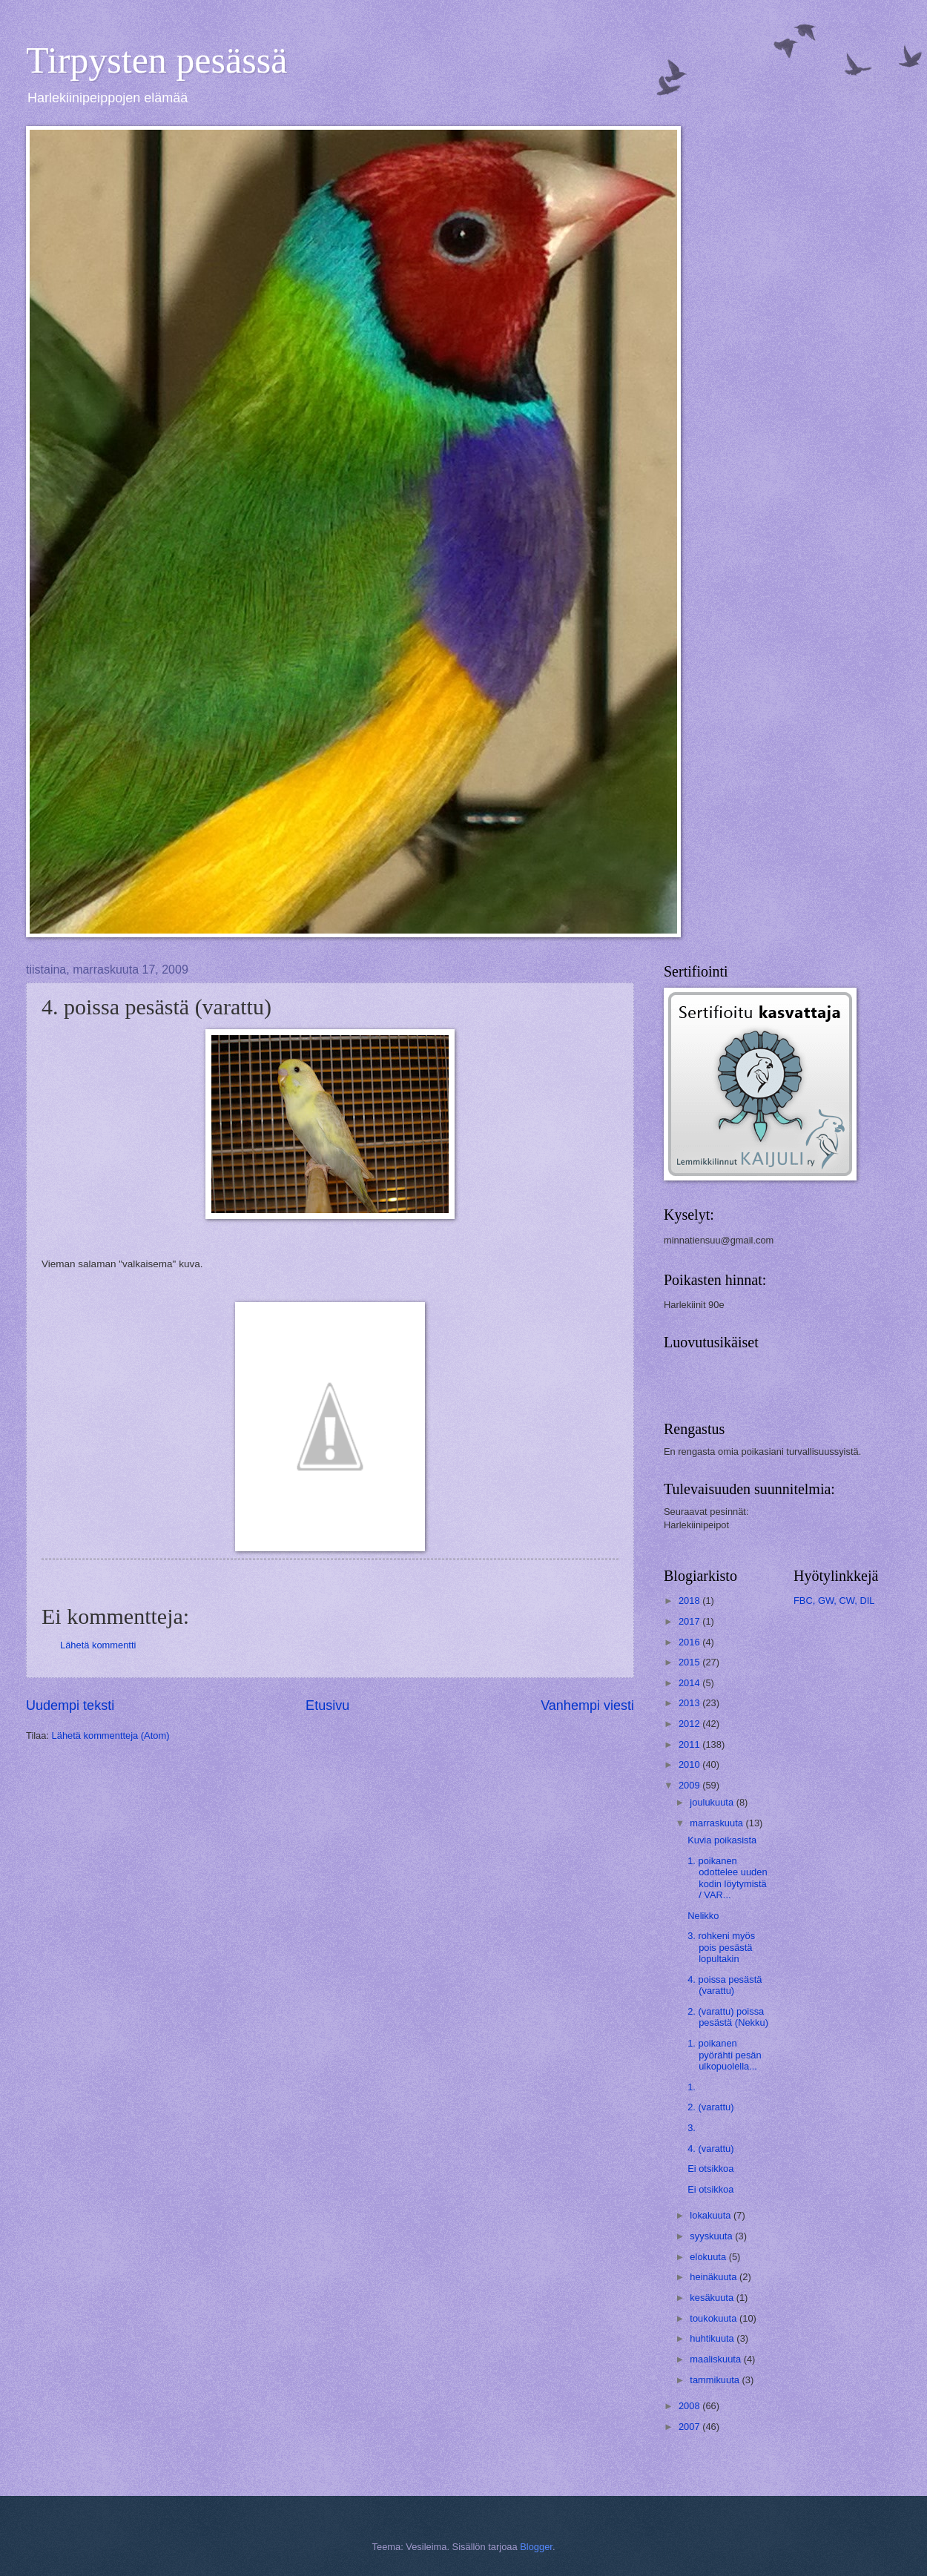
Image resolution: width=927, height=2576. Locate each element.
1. (691, 2087)
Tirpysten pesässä (156, 60)
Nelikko (703, 1915)
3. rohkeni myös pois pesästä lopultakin (721, 1947)
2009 (690, 1785)
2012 (690, 1723)
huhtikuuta (713, 2338)
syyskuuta (712, 2236)
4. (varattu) (710, 2148)
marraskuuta (717, 1823)
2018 (690, 1600)
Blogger (536, 2546)
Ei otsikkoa (710, 2168)
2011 (690, 1744)
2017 (690, 1621)
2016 (690, 1642)
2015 (690, 1662)
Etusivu (327, 1705)
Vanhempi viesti (587, 1705)
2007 (690, 2426)
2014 (690, 1682)
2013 (690, 1702)
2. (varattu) (710, 2107)
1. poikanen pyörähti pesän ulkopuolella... (724, 2055)
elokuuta (709, 2256)
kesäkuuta (713, 2297)
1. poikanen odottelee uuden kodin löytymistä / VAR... (727, 1877)
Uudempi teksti (70, 1705)
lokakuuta (711, 2215)
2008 (690, 2405)
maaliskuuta (716, 2359)
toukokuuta (714, 2318)
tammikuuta (716, 2379)
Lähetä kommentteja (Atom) (111, 1735)
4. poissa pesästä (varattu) (724, 1985)
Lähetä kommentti (98, 1645)
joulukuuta (713, 1802)
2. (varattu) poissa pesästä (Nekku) (727, 2017)
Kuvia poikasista (721, 1840)
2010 (690, 1764)
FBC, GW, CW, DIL (834, 1600)
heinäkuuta (714, 2276)
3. (691, 2127)
